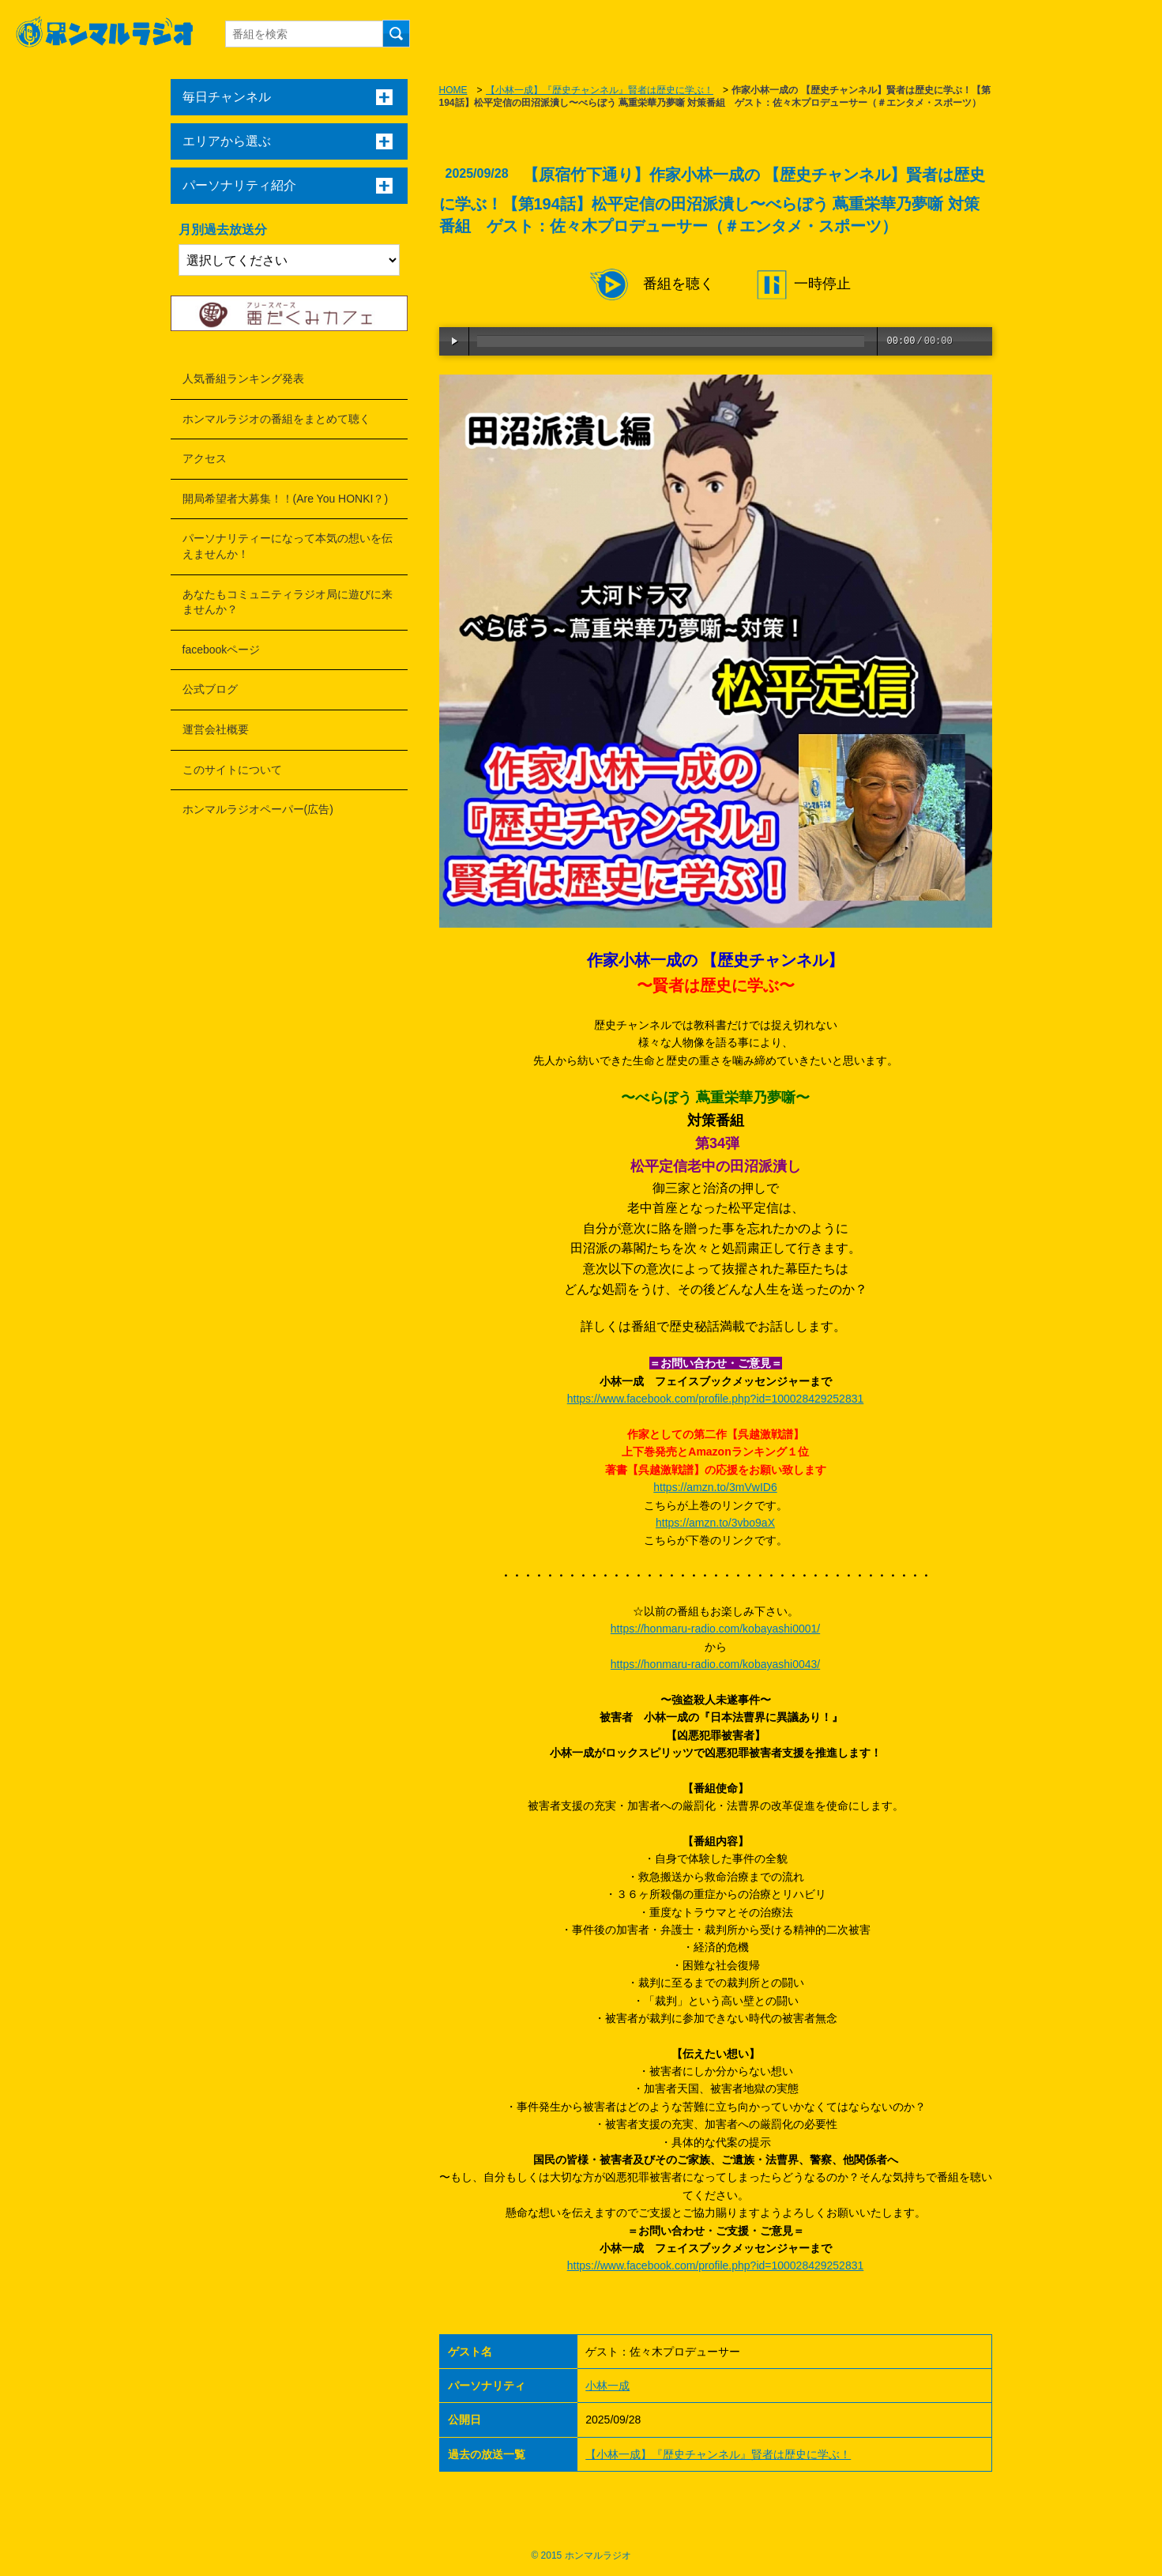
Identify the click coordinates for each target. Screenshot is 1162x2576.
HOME (453, 90)
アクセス (204, 458)
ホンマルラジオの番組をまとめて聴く (276, 418)
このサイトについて (232, 769)
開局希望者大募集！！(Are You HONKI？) (285, 498)
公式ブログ (210, 689)
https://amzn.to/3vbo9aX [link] (715, 1522)
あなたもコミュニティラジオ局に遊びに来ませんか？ (287, 602)
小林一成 (607, 2385)
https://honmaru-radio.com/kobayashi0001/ (715, 1628)
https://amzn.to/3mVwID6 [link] (715, 1487)
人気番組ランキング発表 (243, 378)
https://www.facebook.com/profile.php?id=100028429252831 (715, 1398)
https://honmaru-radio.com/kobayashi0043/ (715, 1664)
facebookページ (221, 649)
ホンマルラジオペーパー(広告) (257, 809)
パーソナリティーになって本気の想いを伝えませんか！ (287, 546)
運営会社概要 (215, 729)
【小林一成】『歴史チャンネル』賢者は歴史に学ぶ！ (599, 90)
